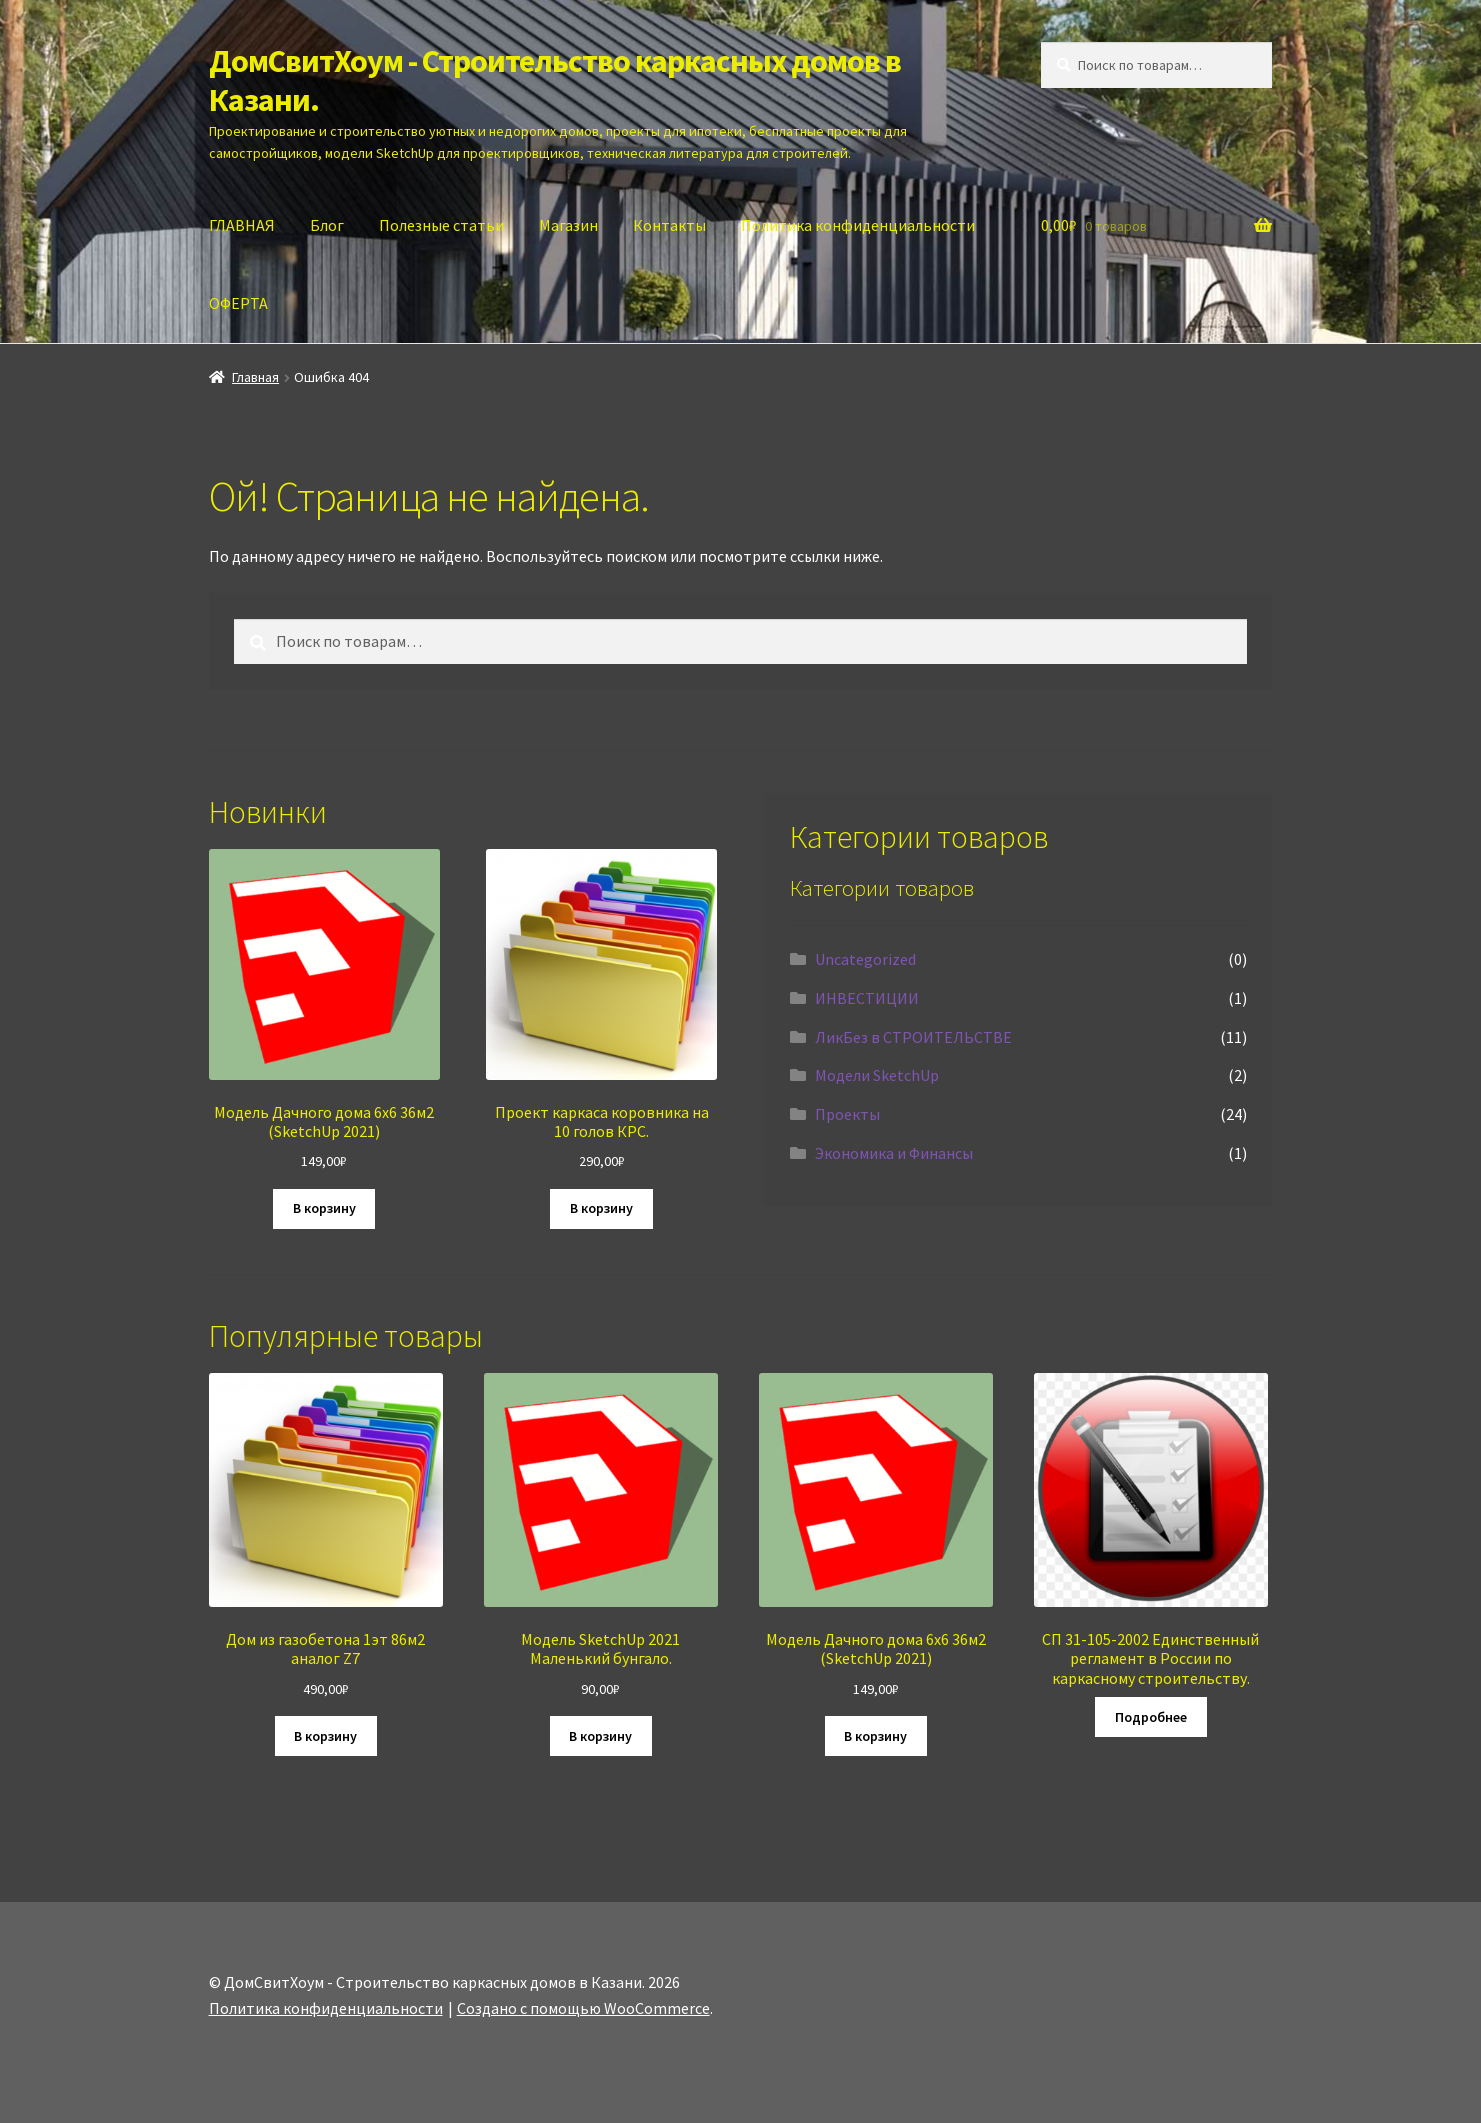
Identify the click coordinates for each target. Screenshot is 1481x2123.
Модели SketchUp (877, 1075)
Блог (327, 225)
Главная (255, 377)
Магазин (568, 225)
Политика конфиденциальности (858, 225)
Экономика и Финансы (894, 1153)
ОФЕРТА (238, 303)
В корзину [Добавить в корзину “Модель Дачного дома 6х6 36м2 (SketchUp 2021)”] (324, 1208)
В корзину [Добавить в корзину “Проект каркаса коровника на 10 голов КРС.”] (601, 1208)
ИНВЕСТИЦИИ (867, 998)
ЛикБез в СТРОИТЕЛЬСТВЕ (913, 1037)
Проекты (847, 1114)
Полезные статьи (441, 225)
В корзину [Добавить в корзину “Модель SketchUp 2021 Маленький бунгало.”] (600, 1736)
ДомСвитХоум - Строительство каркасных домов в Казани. (555, 80)
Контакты (669, 225)
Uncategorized (865, 959)
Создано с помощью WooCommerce (583, 2008)
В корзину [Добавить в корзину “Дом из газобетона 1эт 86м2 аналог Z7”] (325, 1736)
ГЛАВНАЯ (242, 225)
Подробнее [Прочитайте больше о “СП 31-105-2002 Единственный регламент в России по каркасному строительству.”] (1151, 1717)
